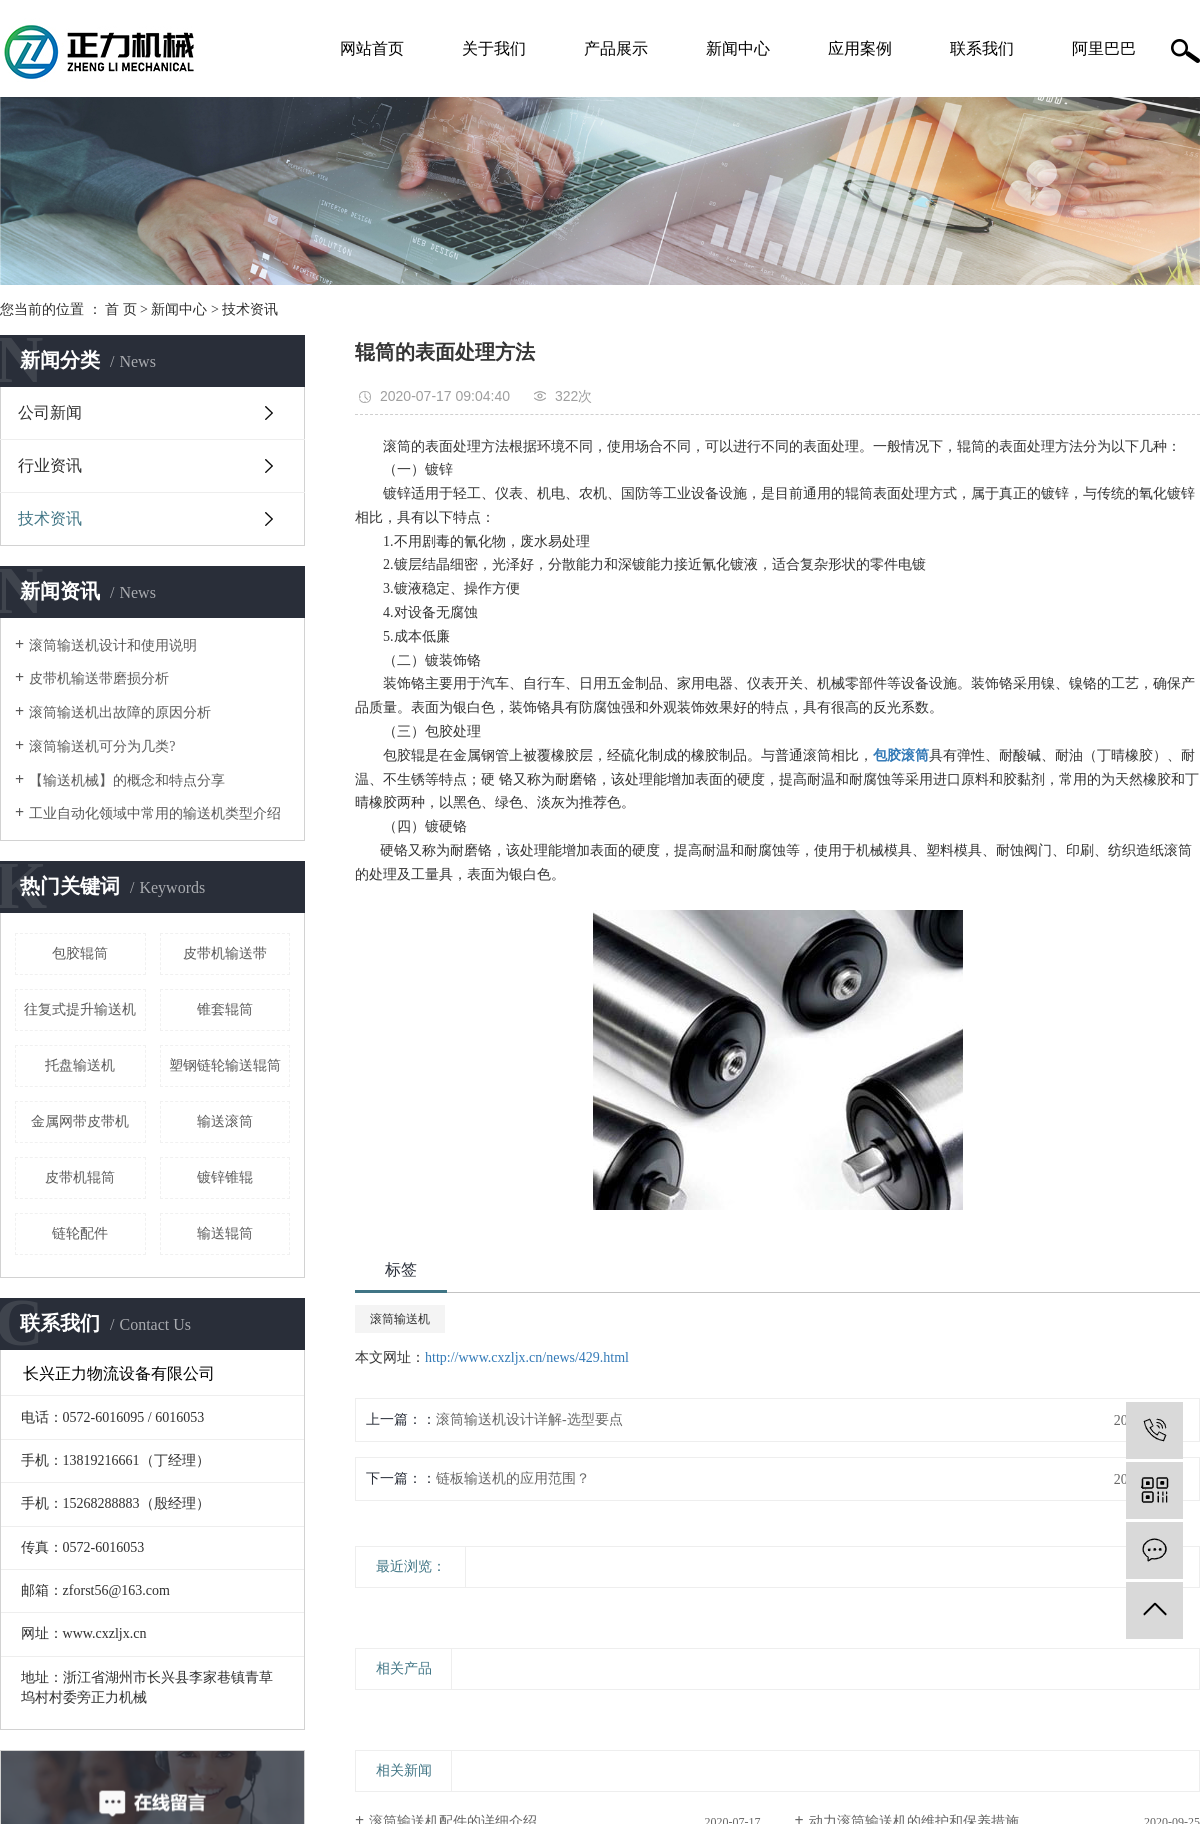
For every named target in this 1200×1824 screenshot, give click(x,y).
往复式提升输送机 (80, 1009)
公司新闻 (50, 412)
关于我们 (494, 48)
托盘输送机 (80, 1065)
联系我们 (982, 48)
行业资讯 (50, 465)
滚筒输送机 (400, 1319)
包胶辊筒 (80, 953)
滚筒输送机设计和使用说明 (113, 645)
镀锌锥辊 (225, 1177)
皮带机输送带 (225, 953)
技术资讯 (250, 309)
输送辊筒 (225, 1233)
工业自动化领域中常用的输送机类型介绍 (155, 813)
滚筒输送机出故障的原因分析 (120, 712)
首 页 (121, 309)
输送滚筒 (225, 1121)
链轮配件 (80, 1233)
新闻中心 (738, 48)
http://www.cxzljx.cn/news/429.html (527, 1357)
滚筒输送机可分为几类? (102, 746)
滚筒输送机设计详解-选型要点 (529, 1419)
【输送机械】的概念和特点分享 (127, 780)
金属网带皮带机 (80, 1121)
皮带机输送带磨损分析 (99, 678)
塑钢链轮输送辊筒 (225, 1065)
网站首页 (372, 48)
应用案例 (860, 48)
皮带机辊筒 (80, 1177)
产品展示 (616, 48)
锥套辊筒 (225, 1009)
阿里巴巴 (1104, 48)
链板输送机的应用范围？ (513, 1478)
